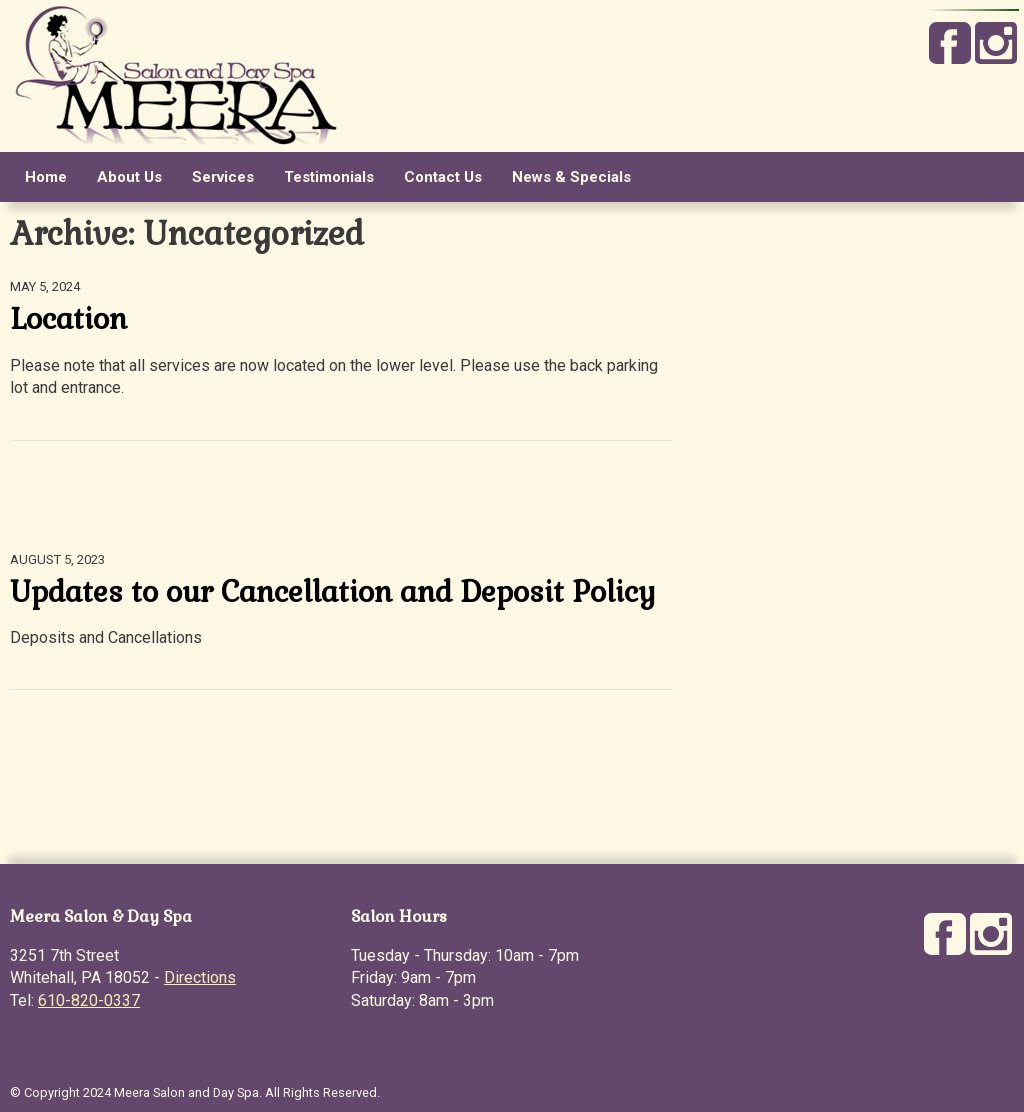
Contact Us (443, 177)
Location (68, 319)
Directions (200, 977)
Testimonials (329, 177)
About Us (129, 177)
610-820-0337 (89, 1000)
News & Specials (571, 177)
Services (223, 177)
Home (46, 177)
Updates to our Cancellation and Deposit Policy (333, 592)
